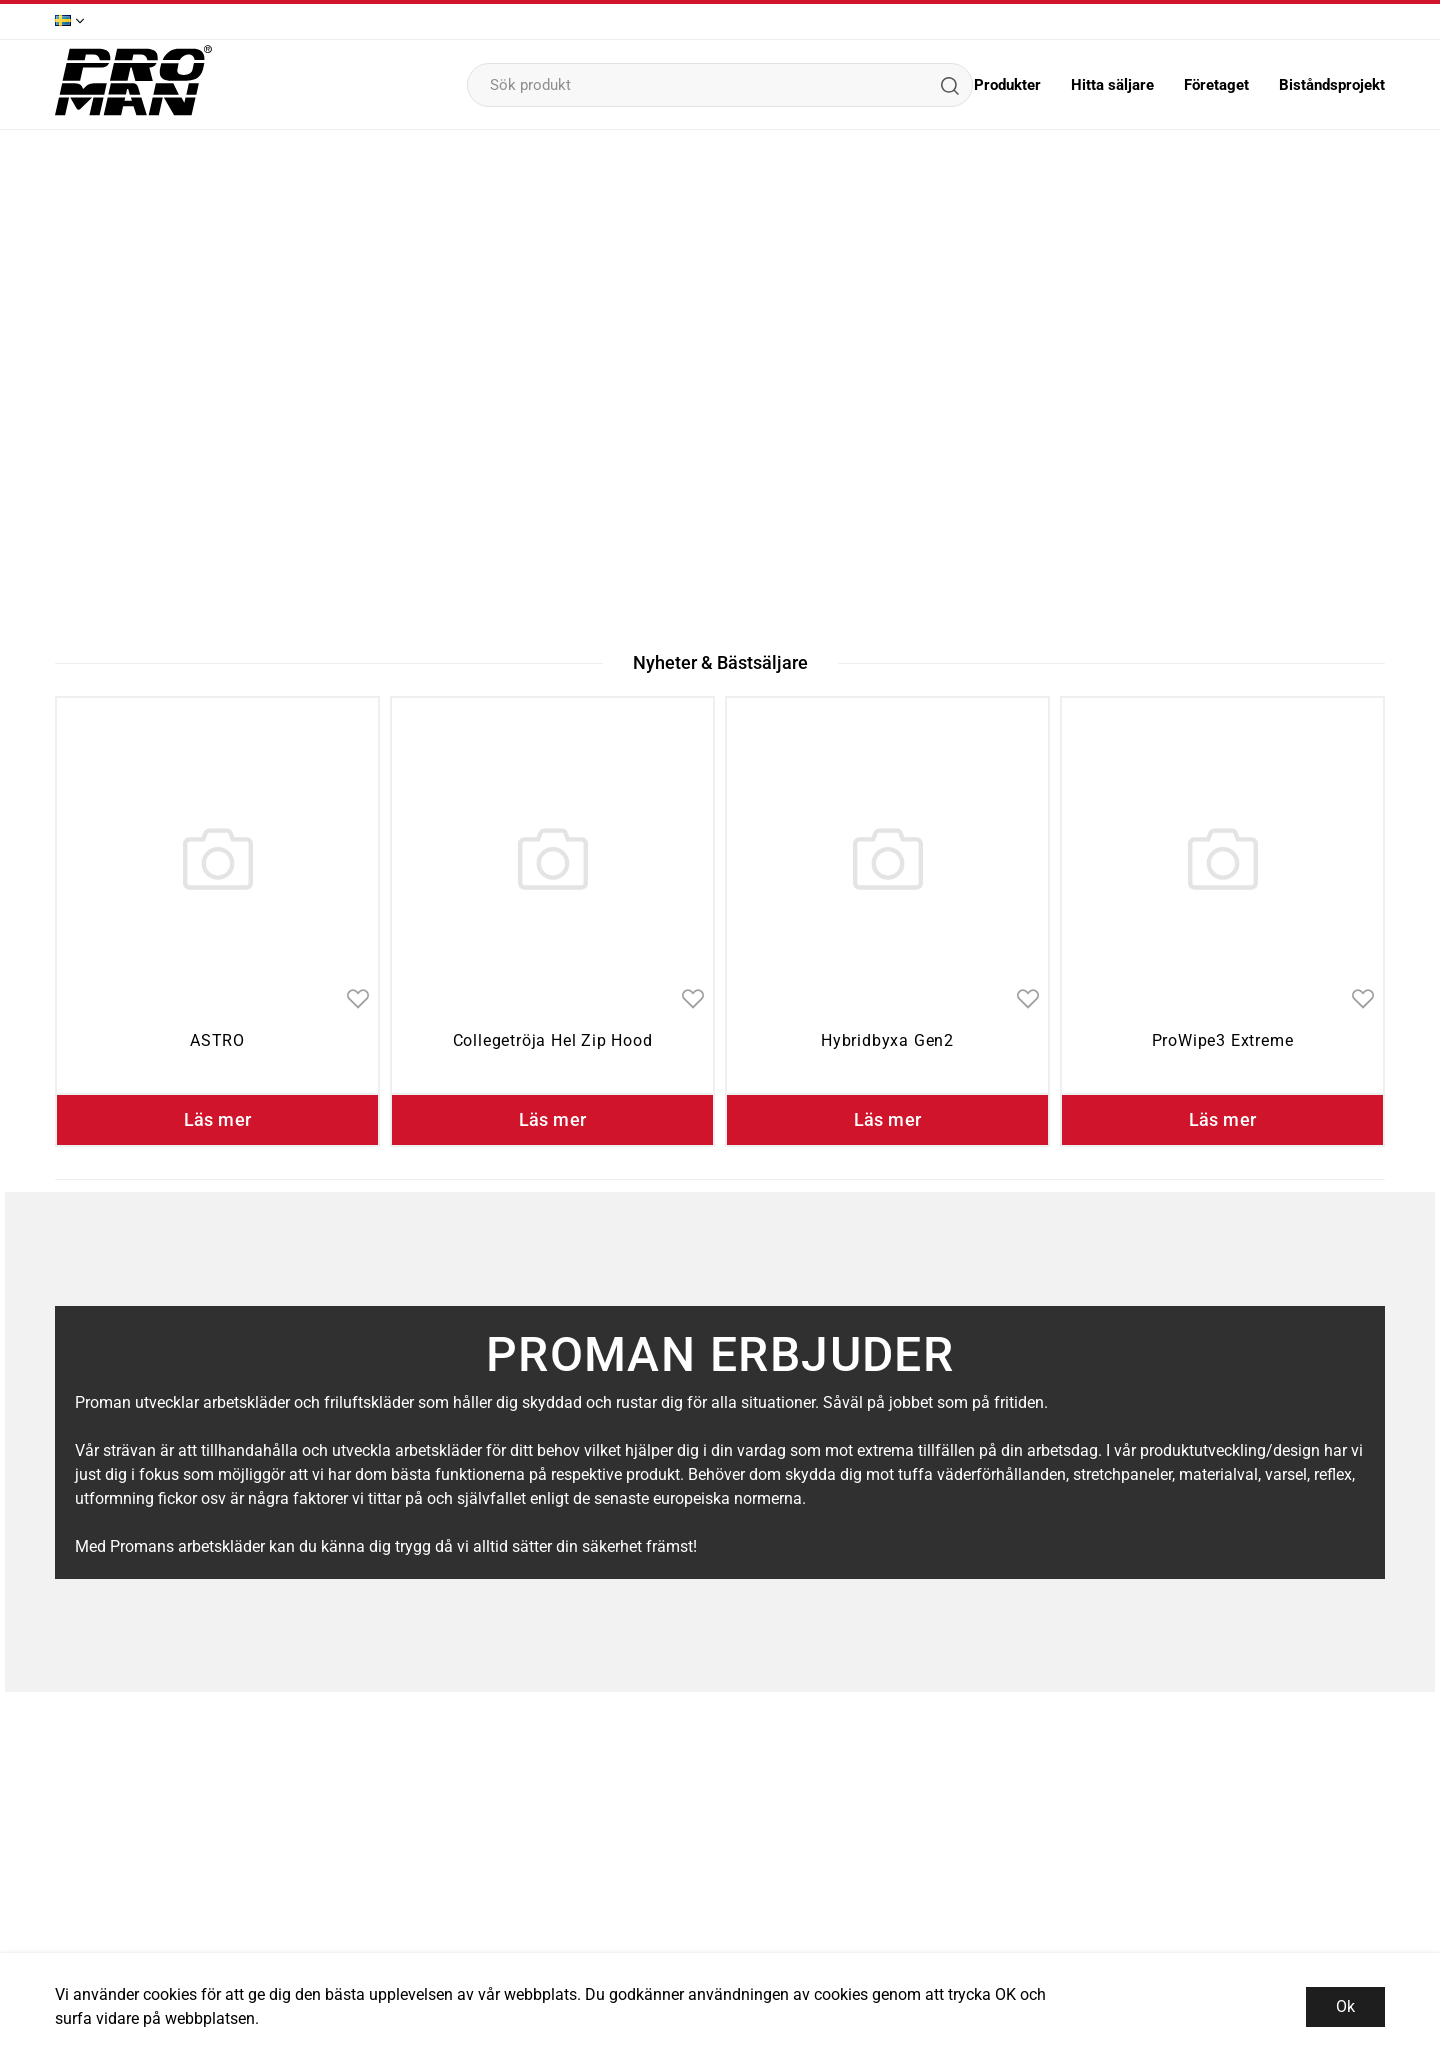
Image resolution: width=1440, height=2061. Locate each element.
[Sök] (949, 85)
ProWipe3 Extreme (1223, 1040)
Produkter (1007, 85)
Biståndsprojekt (1332, 85)
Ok (1345, 2006)
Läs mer (218, 1119)
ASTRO (217, 1040)
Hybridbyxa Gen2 (887, 1040)
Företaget (1216, 85)
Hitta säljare (1112, 85)
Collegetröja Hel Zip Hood (553, 1040)
